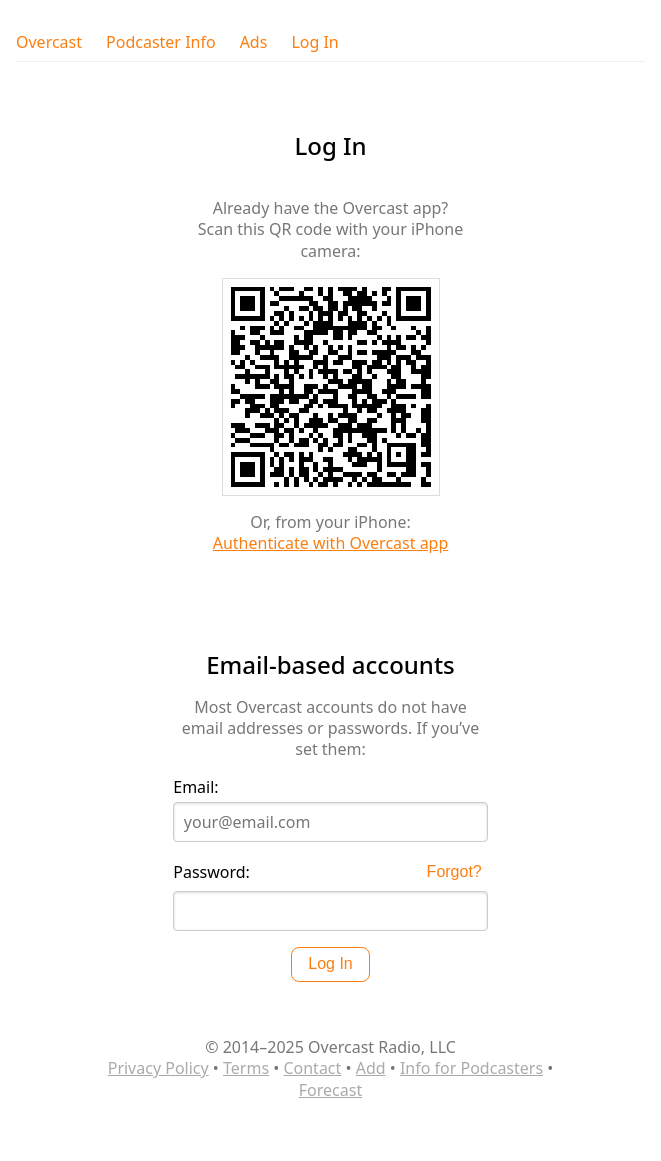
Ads (254, 42)
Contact (312, 1068)
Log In (314, 42)
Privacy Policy (158, 1068)
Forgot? (454, 871)
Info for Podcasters (471, 1068)
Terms (246, 1068)
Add (371, 1068)
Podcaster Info (161, 42)
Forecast (330, 1090)
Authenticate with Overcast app (331, 543)
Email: (195, 787)
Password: (211, 872)
